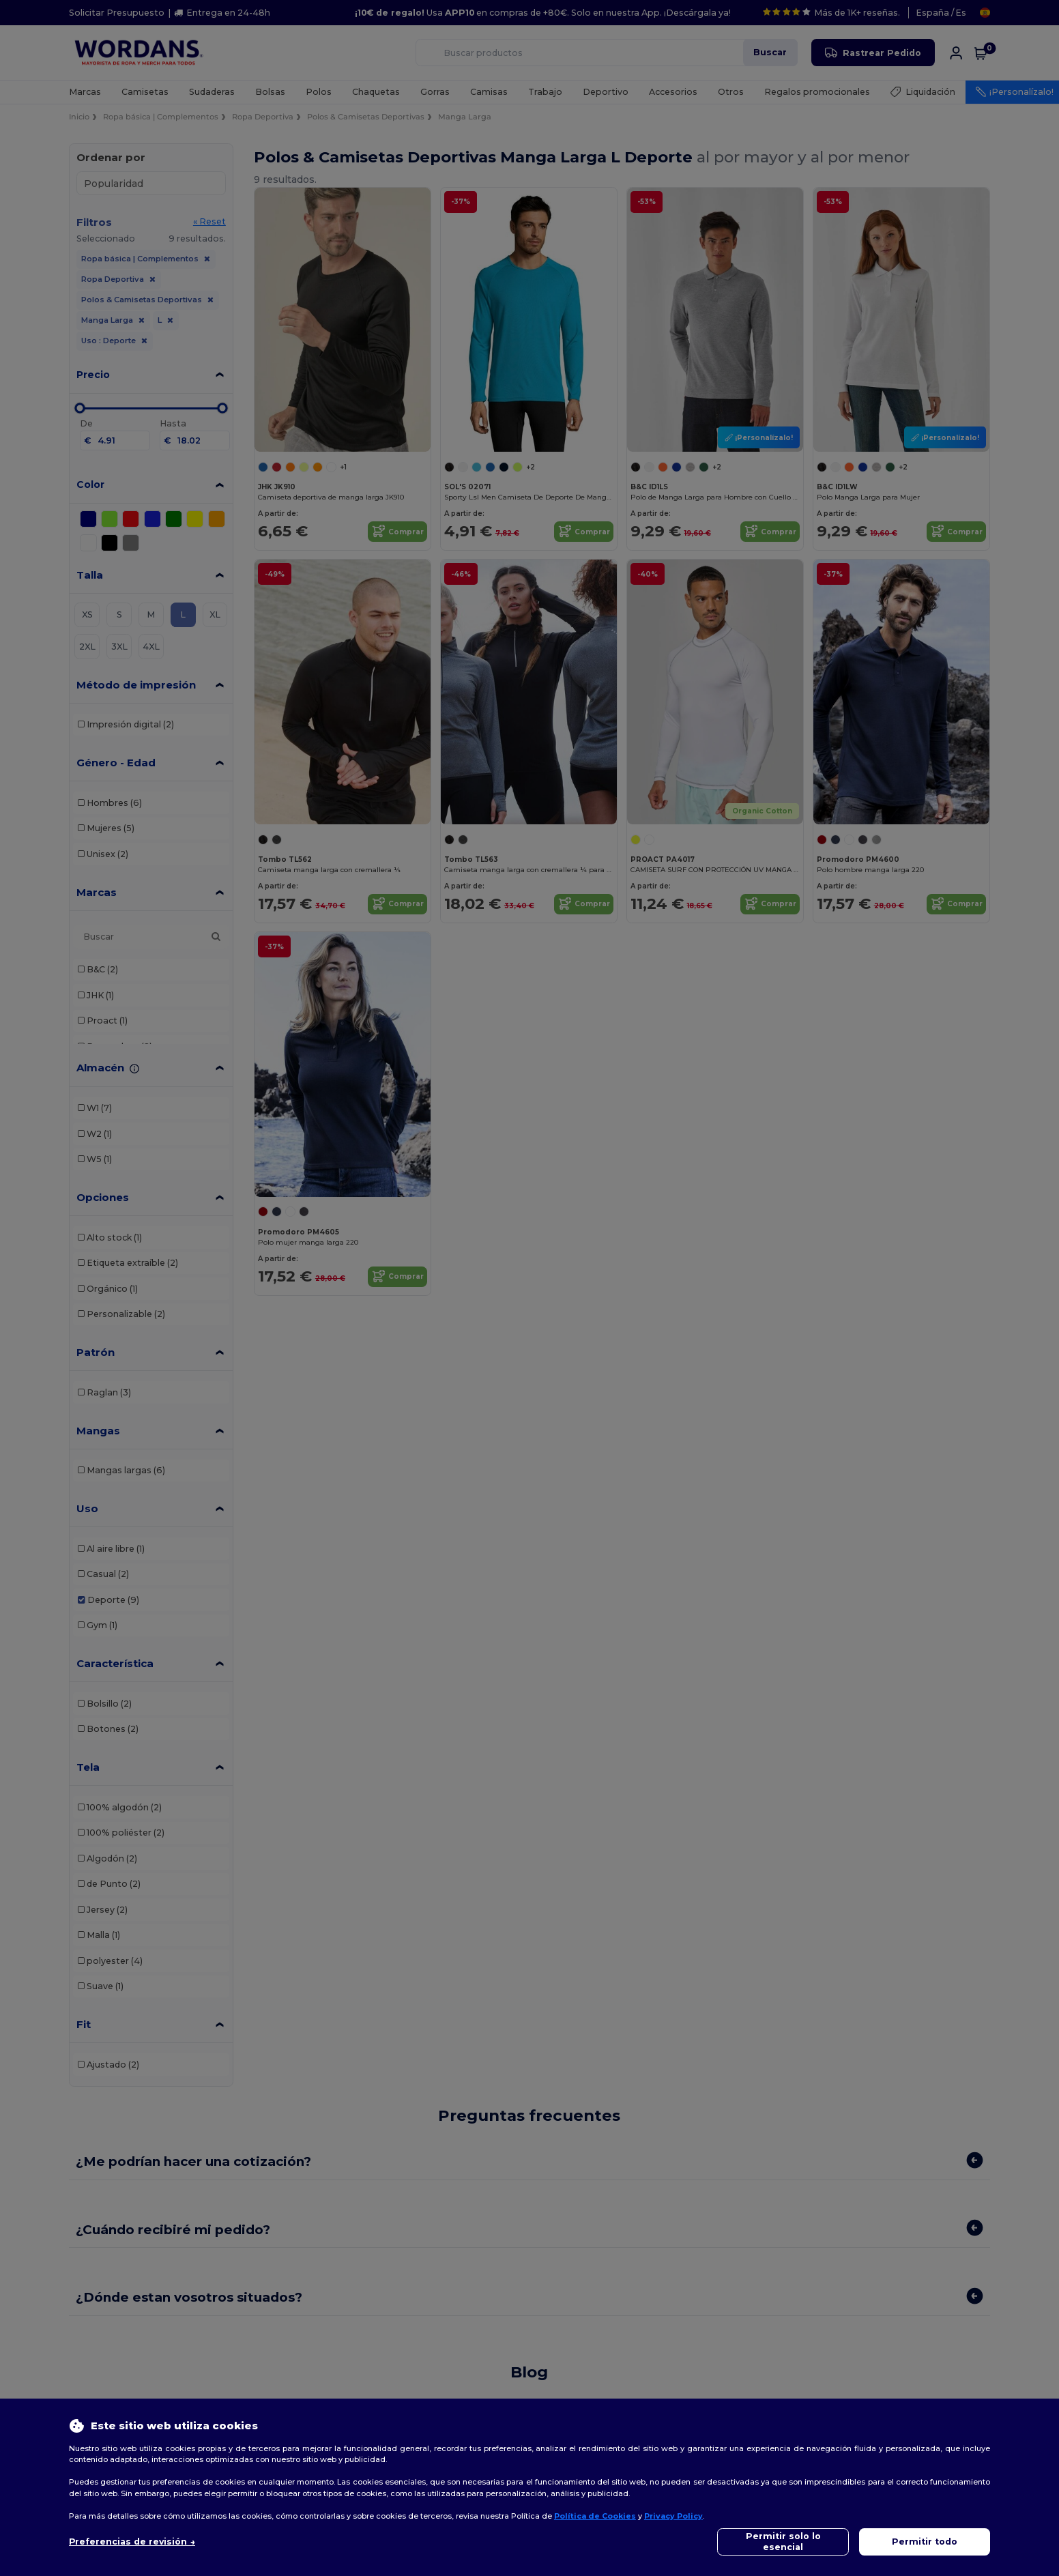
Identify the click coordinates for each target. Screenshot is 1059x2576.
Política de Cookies (595, 2516)
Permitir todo (924, 2541)
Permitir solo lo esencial (783, 2541)
